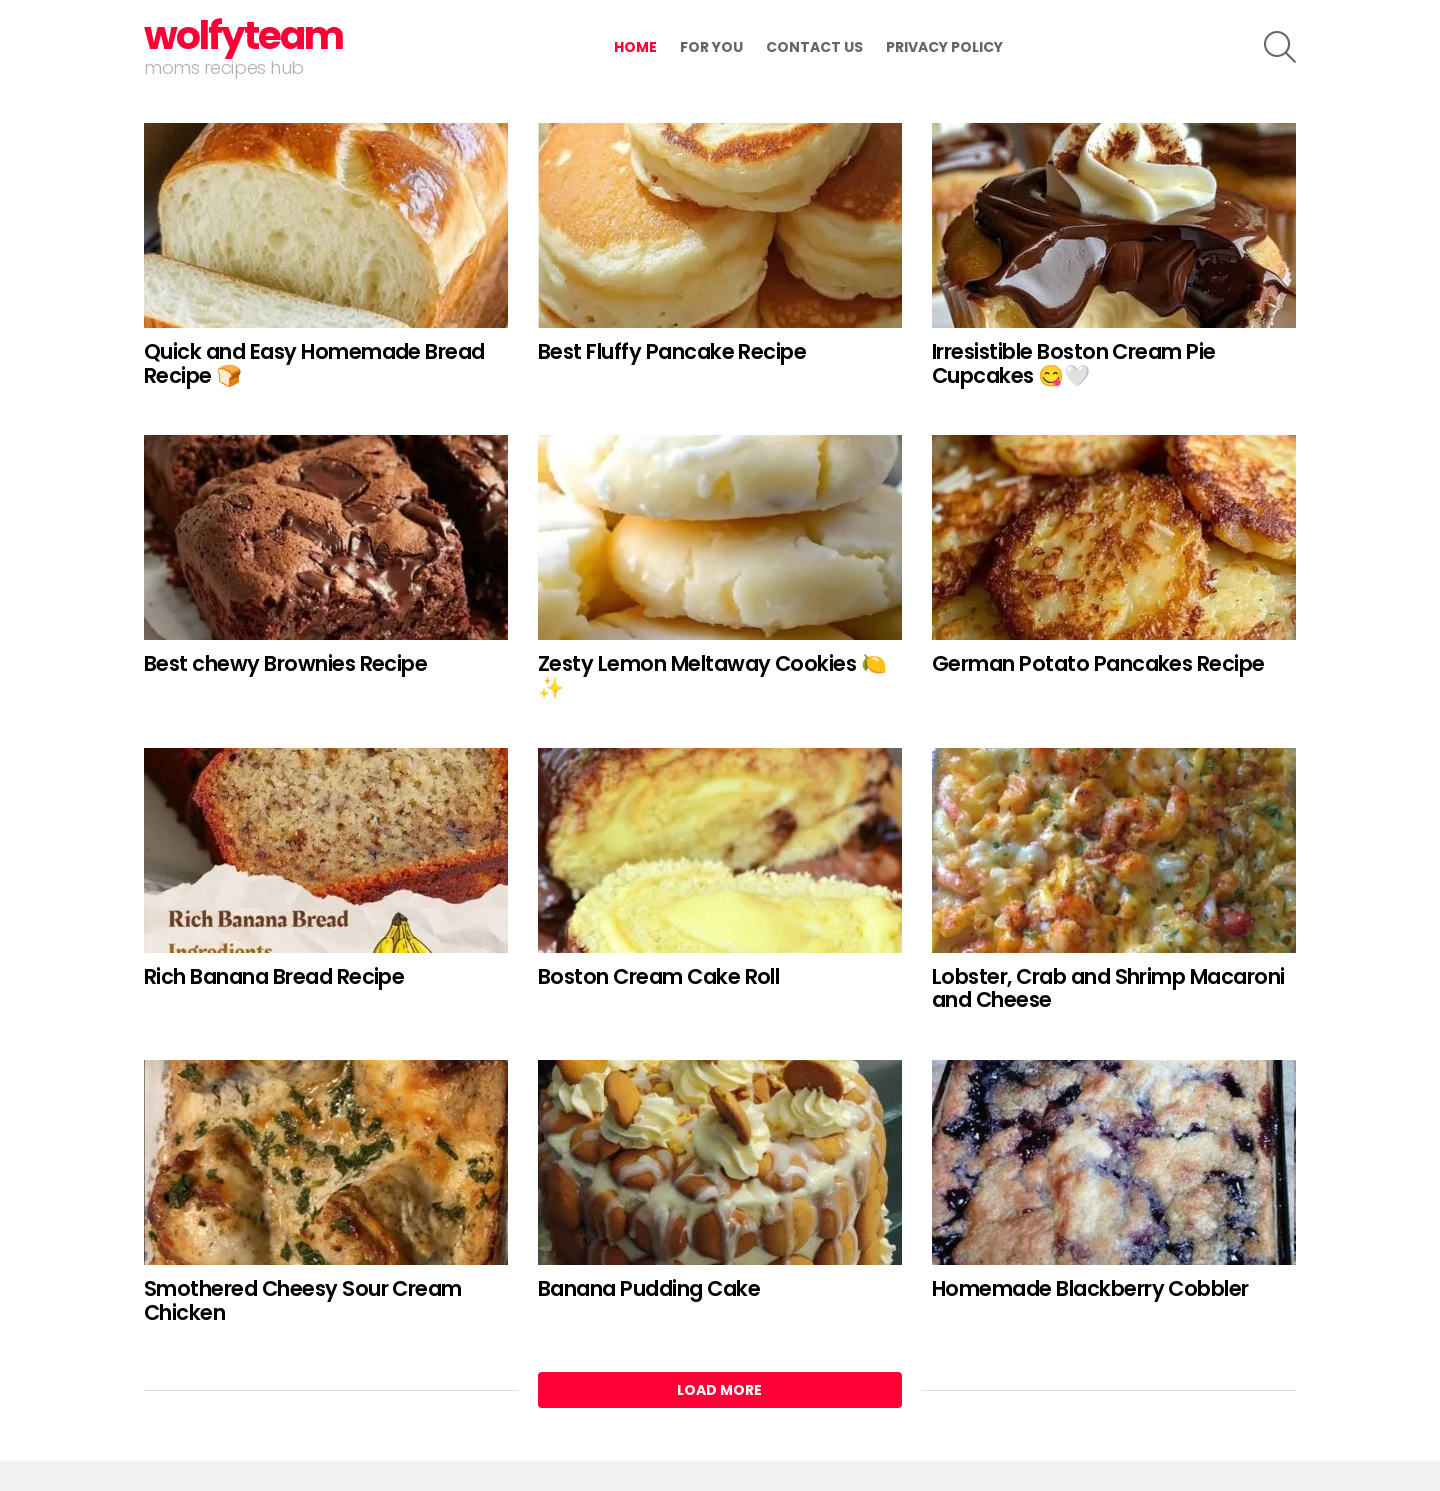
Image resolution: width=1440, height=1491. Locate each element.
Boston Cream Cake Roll (658, 976)
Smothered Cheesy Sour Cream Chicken (303, 1300)
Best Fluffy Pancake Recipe (672, 351)
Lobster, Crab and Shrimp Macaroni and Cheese (1108, 988)
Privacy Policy (944, 47)
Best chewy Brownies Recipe (285, 663)
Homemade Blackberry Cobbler (1090, 1288)
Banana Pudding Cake (649, 1288)
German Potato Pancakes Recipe (1098, 663)
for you (711, 47)
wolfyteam (243, 35)
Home (635, 47)
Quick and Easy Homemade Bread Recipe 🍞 (314, 363)
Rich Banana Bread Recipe (274, 976)
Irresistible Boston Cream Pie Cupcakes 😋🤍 (1074, 363)
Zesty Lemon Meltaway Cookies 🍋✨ (712, 675)
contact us (814, 47)
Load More (719, 1390)
